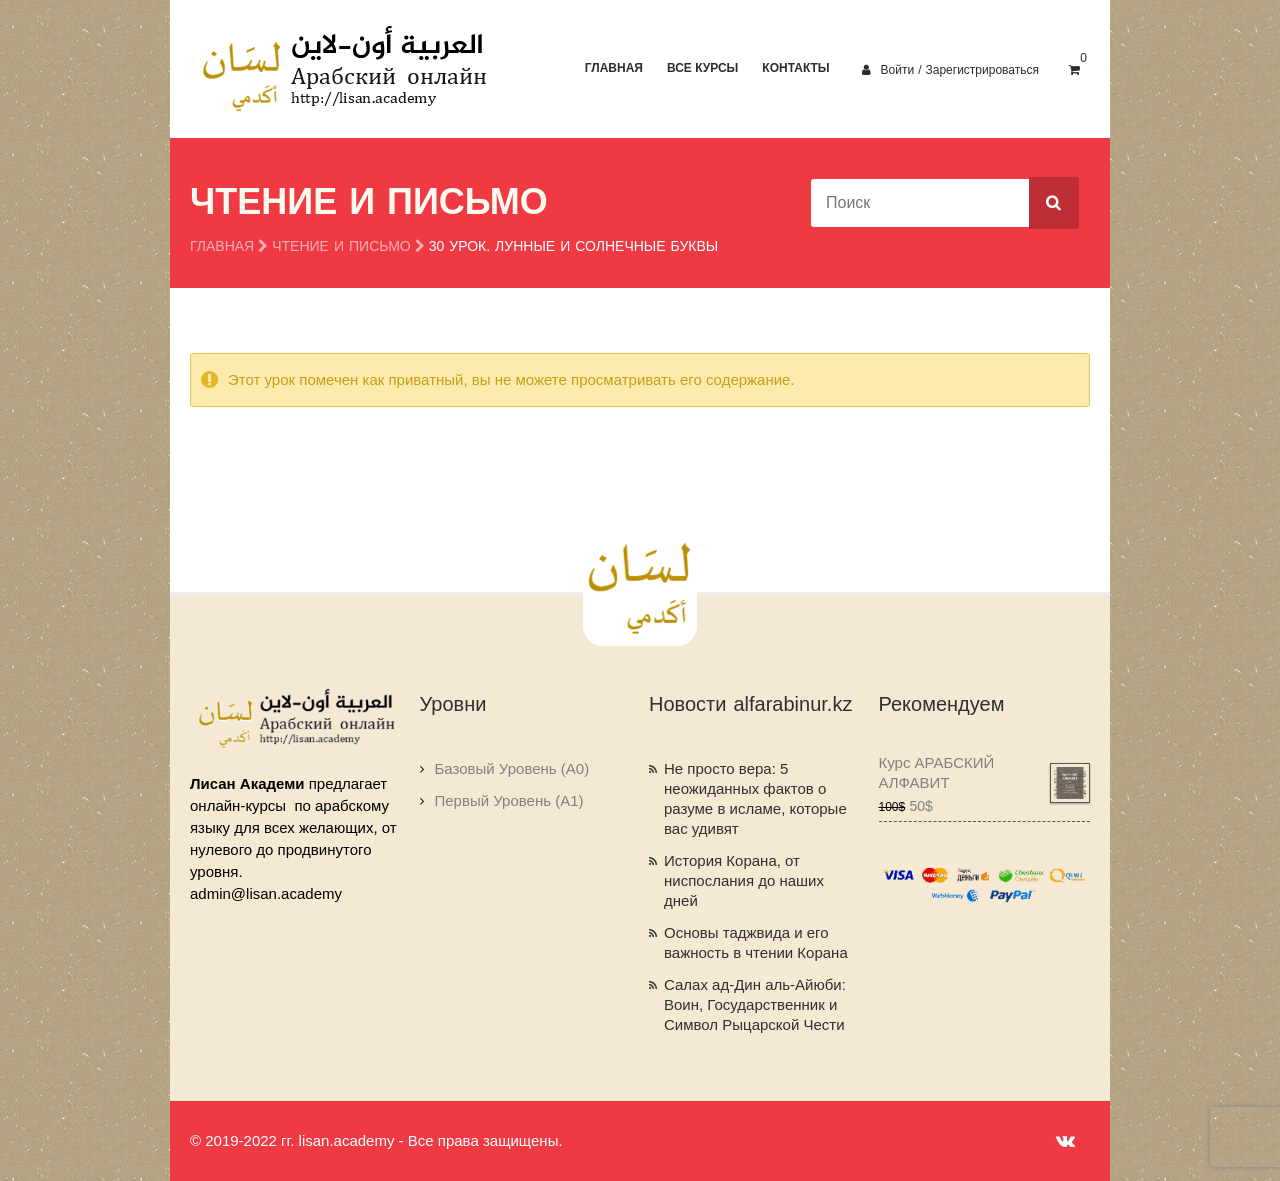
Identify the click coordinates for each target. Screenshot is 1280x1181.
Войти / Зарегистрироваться (950, 70)
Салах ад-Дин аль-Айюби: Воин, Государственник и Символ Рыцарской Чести (755, 1004)
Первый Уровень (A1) (509, 800)
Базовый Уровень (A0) (512, 768)
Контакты (795, 68)
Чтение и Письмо (341, 246)
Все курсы (702, 68)
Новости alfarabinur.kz (750, 704)
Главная (614, 68)
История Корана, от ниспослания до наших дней (744, 880)
